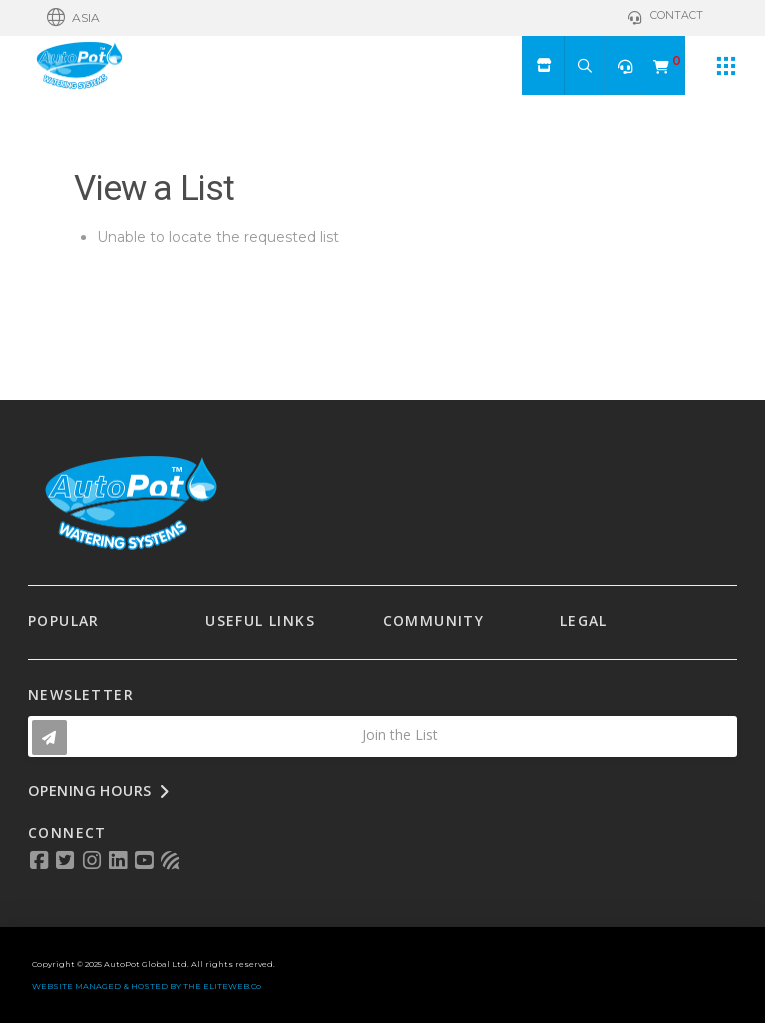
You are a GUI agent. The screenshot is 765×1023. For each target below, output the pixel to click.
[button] (73, 18)
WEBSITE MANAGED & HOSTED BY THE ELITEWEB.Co (146, 986)
